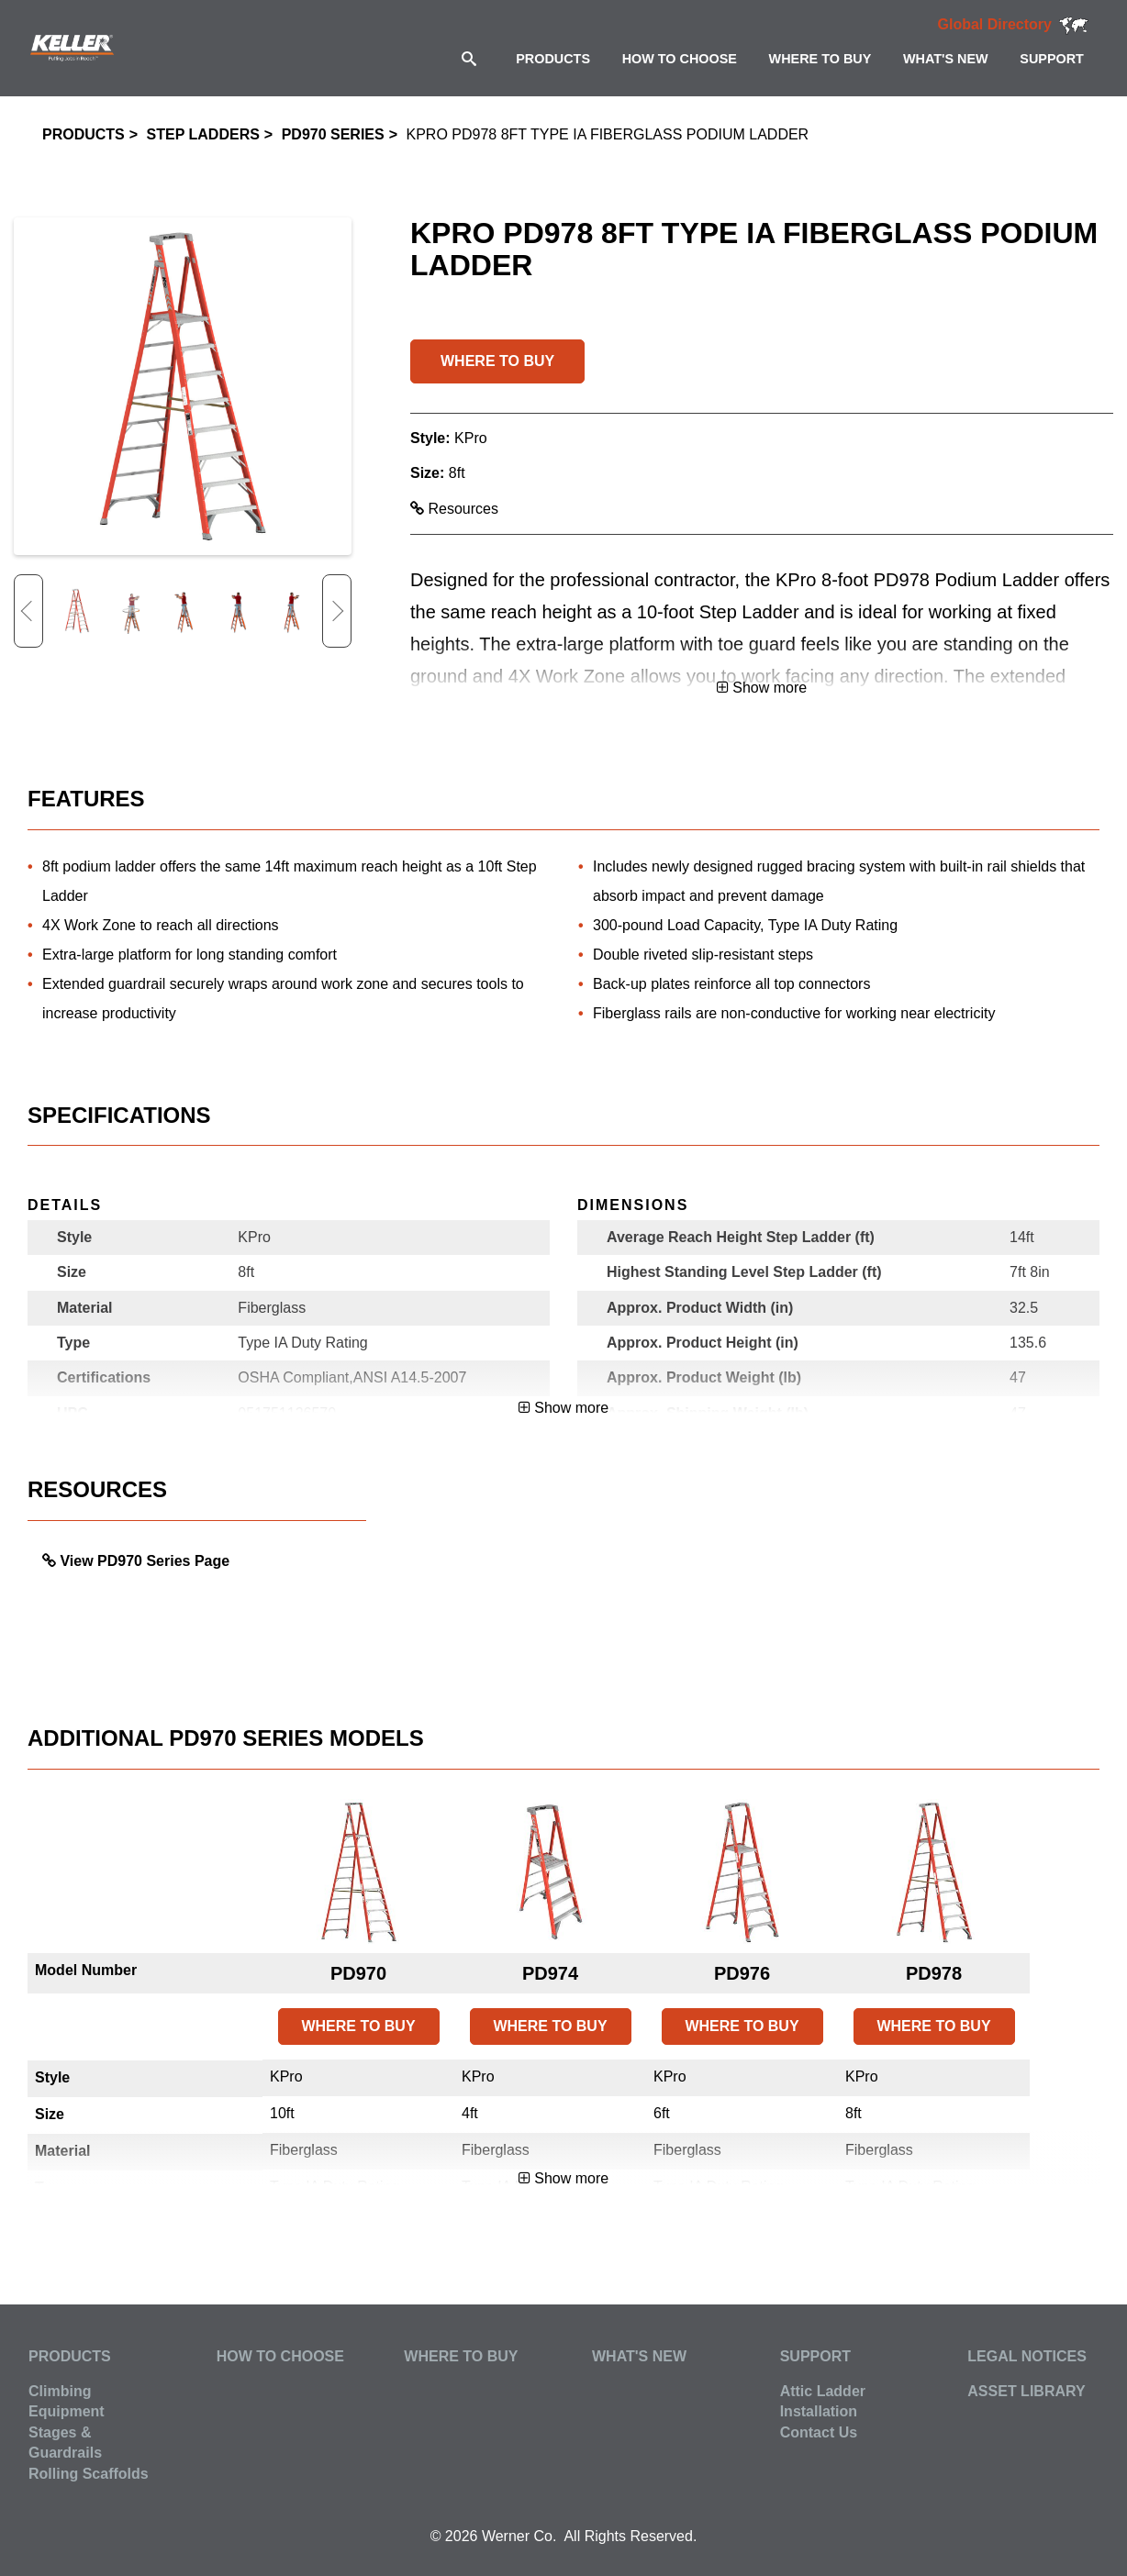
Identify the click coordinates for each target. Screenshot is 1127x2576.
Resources (454, 508)
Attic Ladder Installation (822, 2401)
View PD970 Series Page (144, 1561)
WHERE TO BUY (497, 361)
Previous (28, 611)
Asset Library (1026, 2391)
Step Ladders (203, 134)
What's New (639, 2356)
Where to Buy (461, 2356)
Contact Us (818, 2432)
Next (336, 611)
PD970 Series (333, 134)
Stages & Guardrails (65, 2442)
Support (815, 2356)
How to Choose (280, 2356)
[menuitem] (553, 58)
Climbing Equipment (66, 2401)
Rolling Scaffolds (88, 2474)
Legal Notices (1027, 2356)
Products (83, 134)
